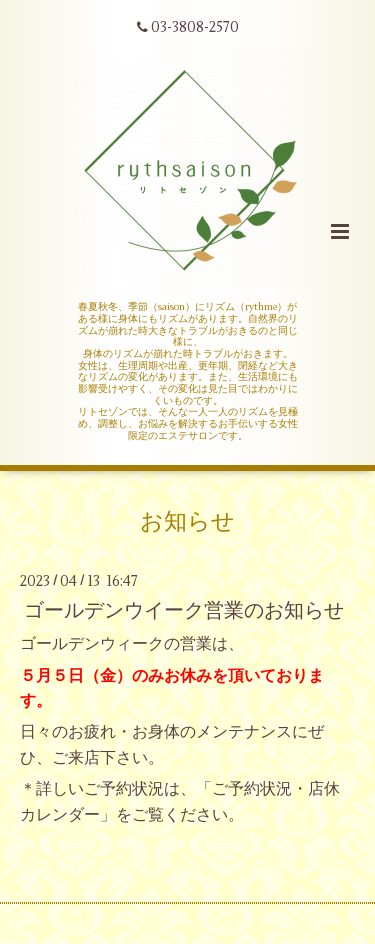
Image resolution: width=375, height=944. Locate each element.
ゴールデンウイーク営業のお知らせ (184, 610)
